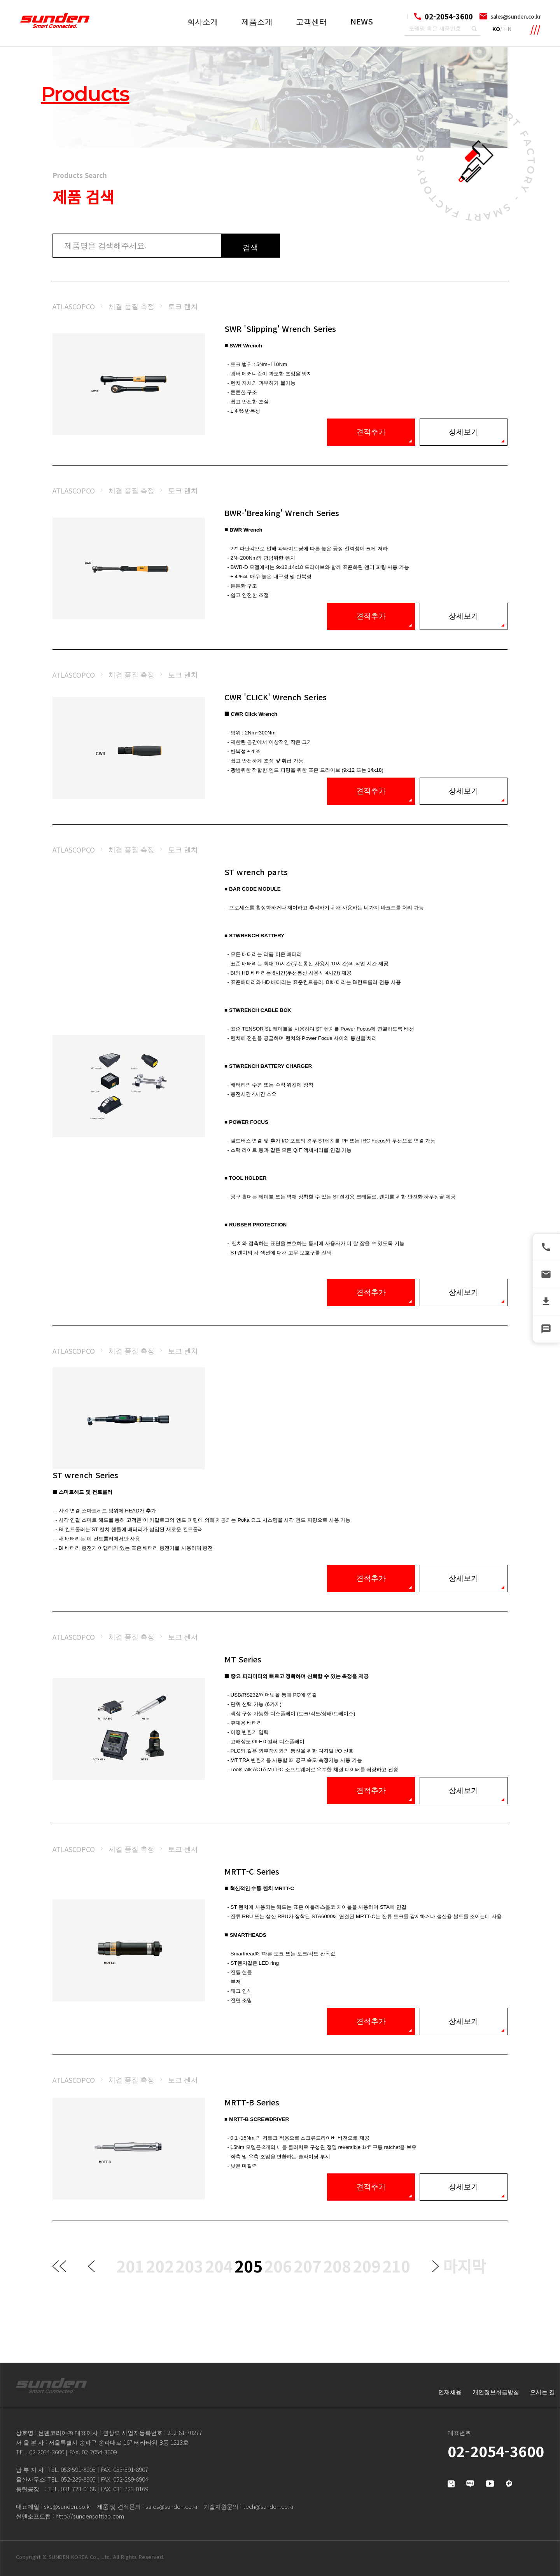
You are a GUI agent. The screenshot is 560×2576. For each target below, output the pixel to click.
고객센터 (311, 21)
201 (130, 2266)
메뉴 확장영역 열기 (535, 30)
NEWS (361, 21)
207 (308, 2266)
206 (278, 2266)
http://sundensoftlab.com (90, 2516)
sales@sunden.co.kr (515, 16)
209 (367, 2266)
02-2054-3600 (46, 2452)
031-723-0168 (78, 2489)
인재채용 (450, 2392)
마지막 (464, 2266)
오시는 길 (542, 2392)
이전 (91, 2266)
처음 (59, 2266)
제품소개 (257, 21)
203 (189, 2266)
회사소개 (202, 21)
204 (219, 2266)
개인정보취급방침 (495, 2392)
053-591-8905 (78, 2469)
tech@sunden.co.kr (268, 2506)
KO (496, 29)
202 (160, 2266)
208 (337, 2266)
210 (396, 2266)
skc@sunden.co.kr (67, 2506)
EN (507, 29)
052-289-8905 (78, 2479)
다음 (435, 2266)
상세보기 (463, 432)
